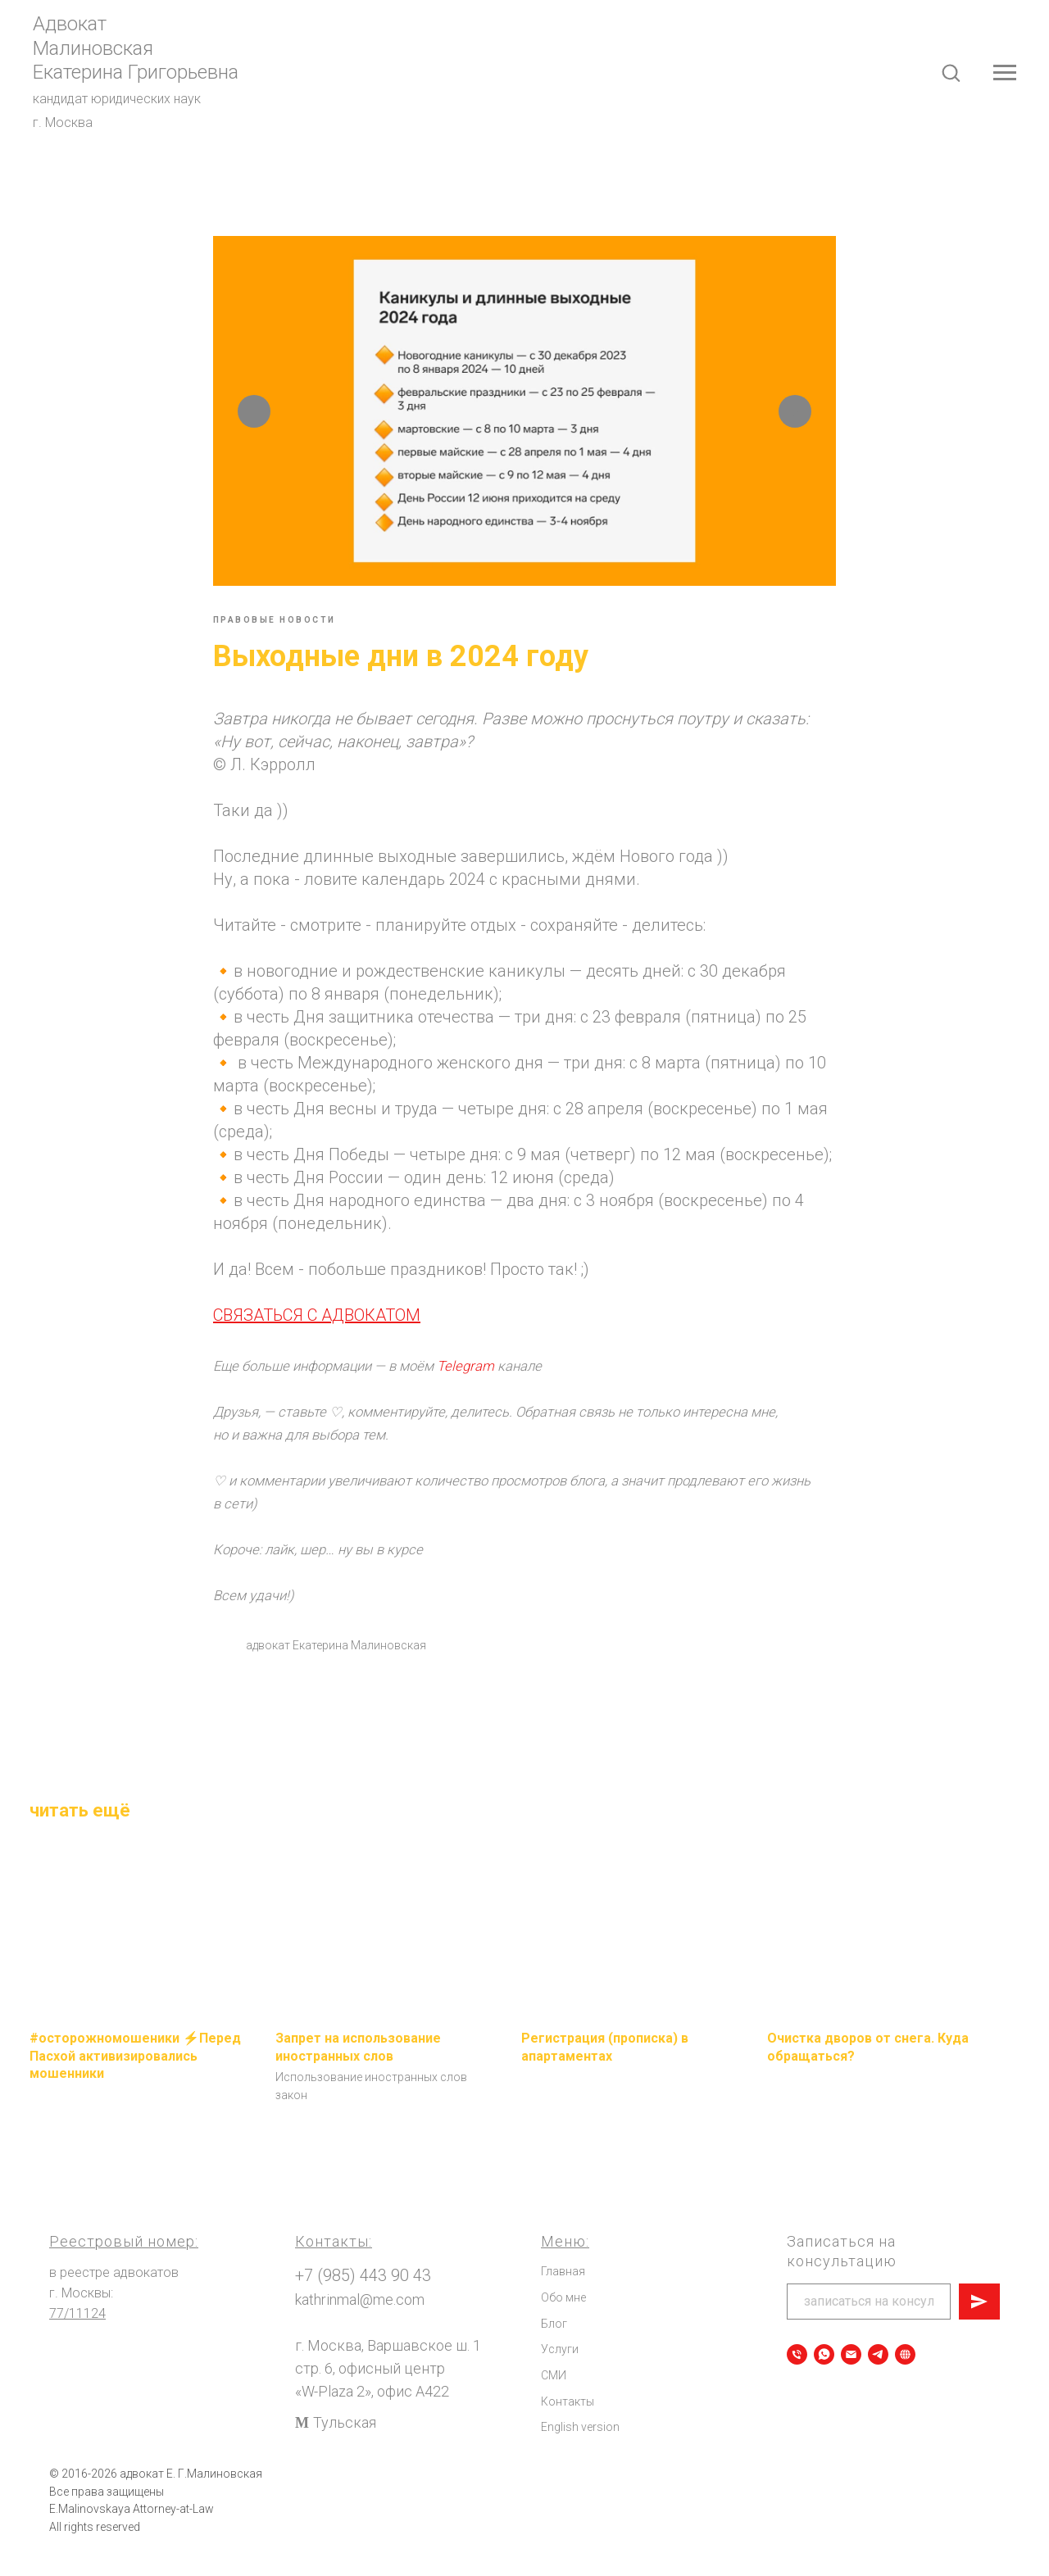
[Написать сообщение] (851, 2378)
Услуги (560, 2373)
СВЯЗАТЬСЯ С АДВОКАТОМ (316, 1327)
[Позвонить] (797, 2378)
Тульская (344, 2446)
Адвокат (70, 23)
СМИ (553, 2399)
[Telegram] (878, 2378)
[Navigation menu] (1004, 73)
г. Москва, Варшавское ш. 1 (388, 2369)
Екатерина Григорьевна (135, 72)
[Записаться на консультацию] (824, 2378)
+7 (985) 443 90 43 (363, 2300)
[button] (950, 72)
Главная (563, 2295)
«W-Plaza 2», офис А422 (372, 2415)
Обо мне (563, 2321)
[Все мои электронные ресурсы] (905, 2378)
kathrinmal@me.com (360, 2324)
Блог (554, 2347)
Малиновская (93, 48)
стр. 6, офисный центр (370, 2392)
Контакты (567, 2425)
